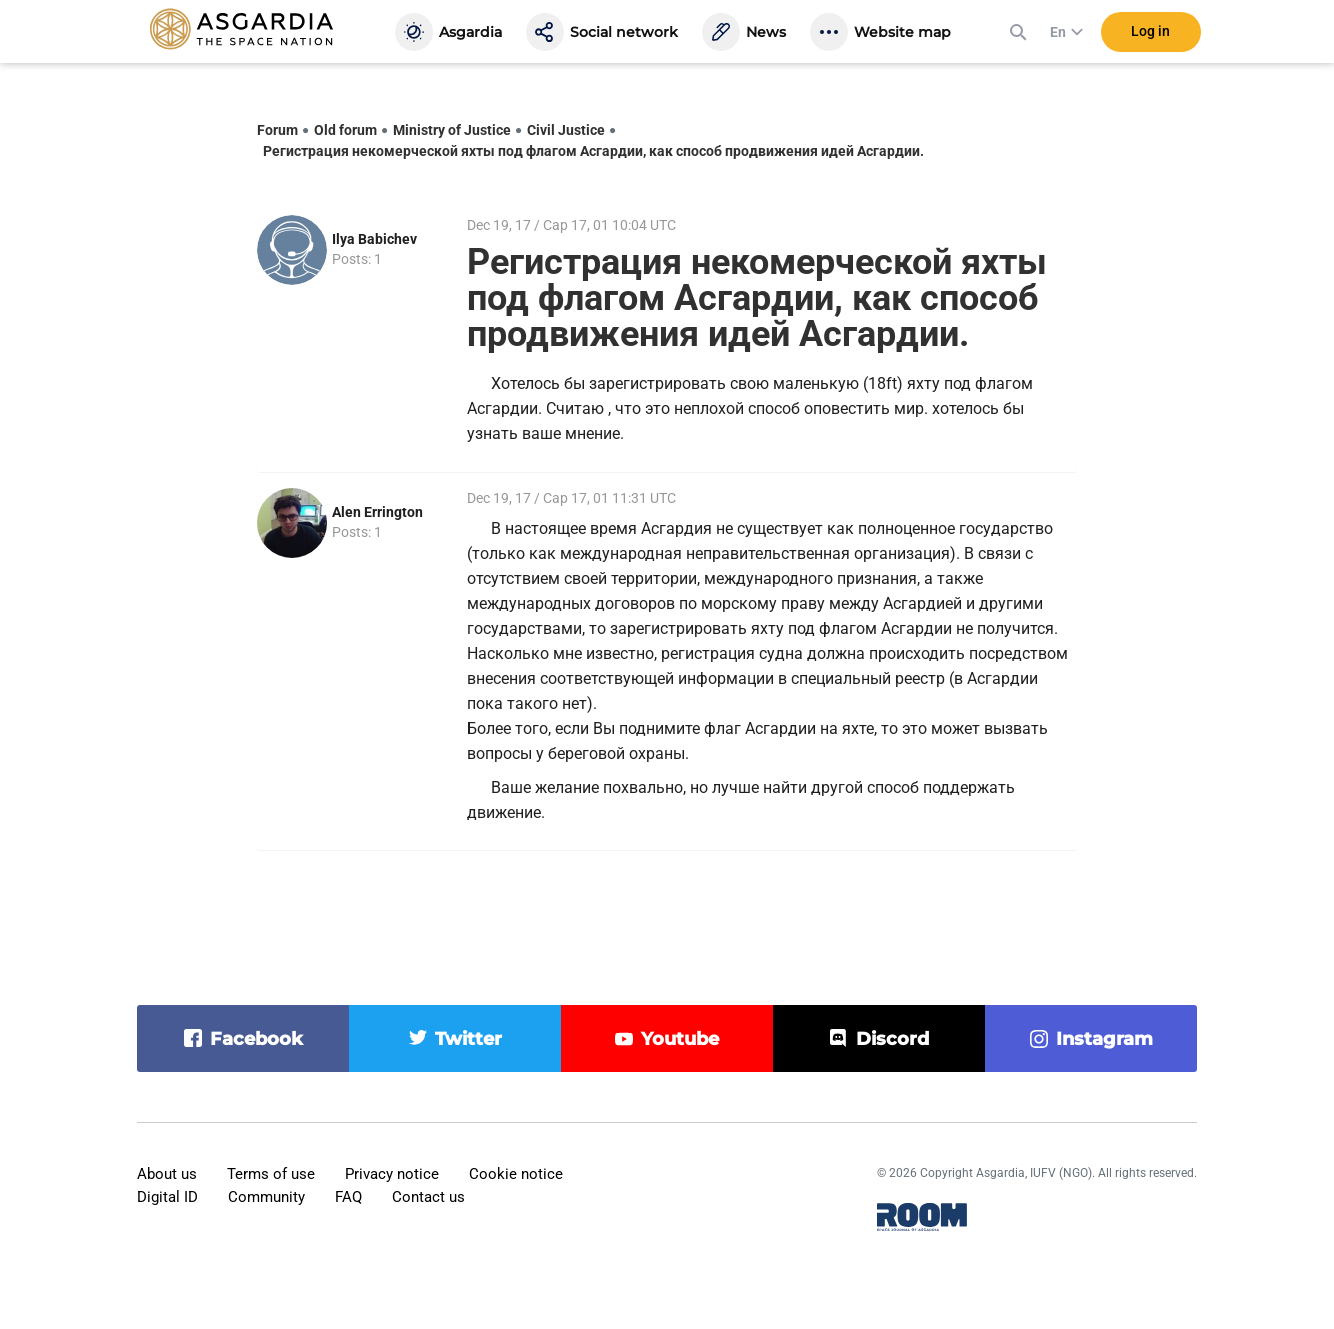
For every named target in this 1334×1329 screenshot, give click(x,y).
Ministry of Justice (452, 130)
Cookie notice (516, 1174)
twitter (468, 1039)
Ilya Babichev (374, 239)
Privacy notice (392, 1174)
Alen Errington (377, 512)
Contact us (428, 1197)
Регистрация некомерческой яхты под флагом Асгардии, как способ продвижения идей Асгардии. (593, 151)
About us (167, 1174)
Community (266, 1197)
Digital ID (167, 1197)
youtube (680, 1039)
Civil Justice (566, 130)
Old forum (345, 130)
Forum (277, 130)
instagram (1104, 1039)
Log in (1150, 39)
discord (892, 1039)
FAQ (348, 1197)
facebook (256, 1039)
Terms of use (271, 1174)
